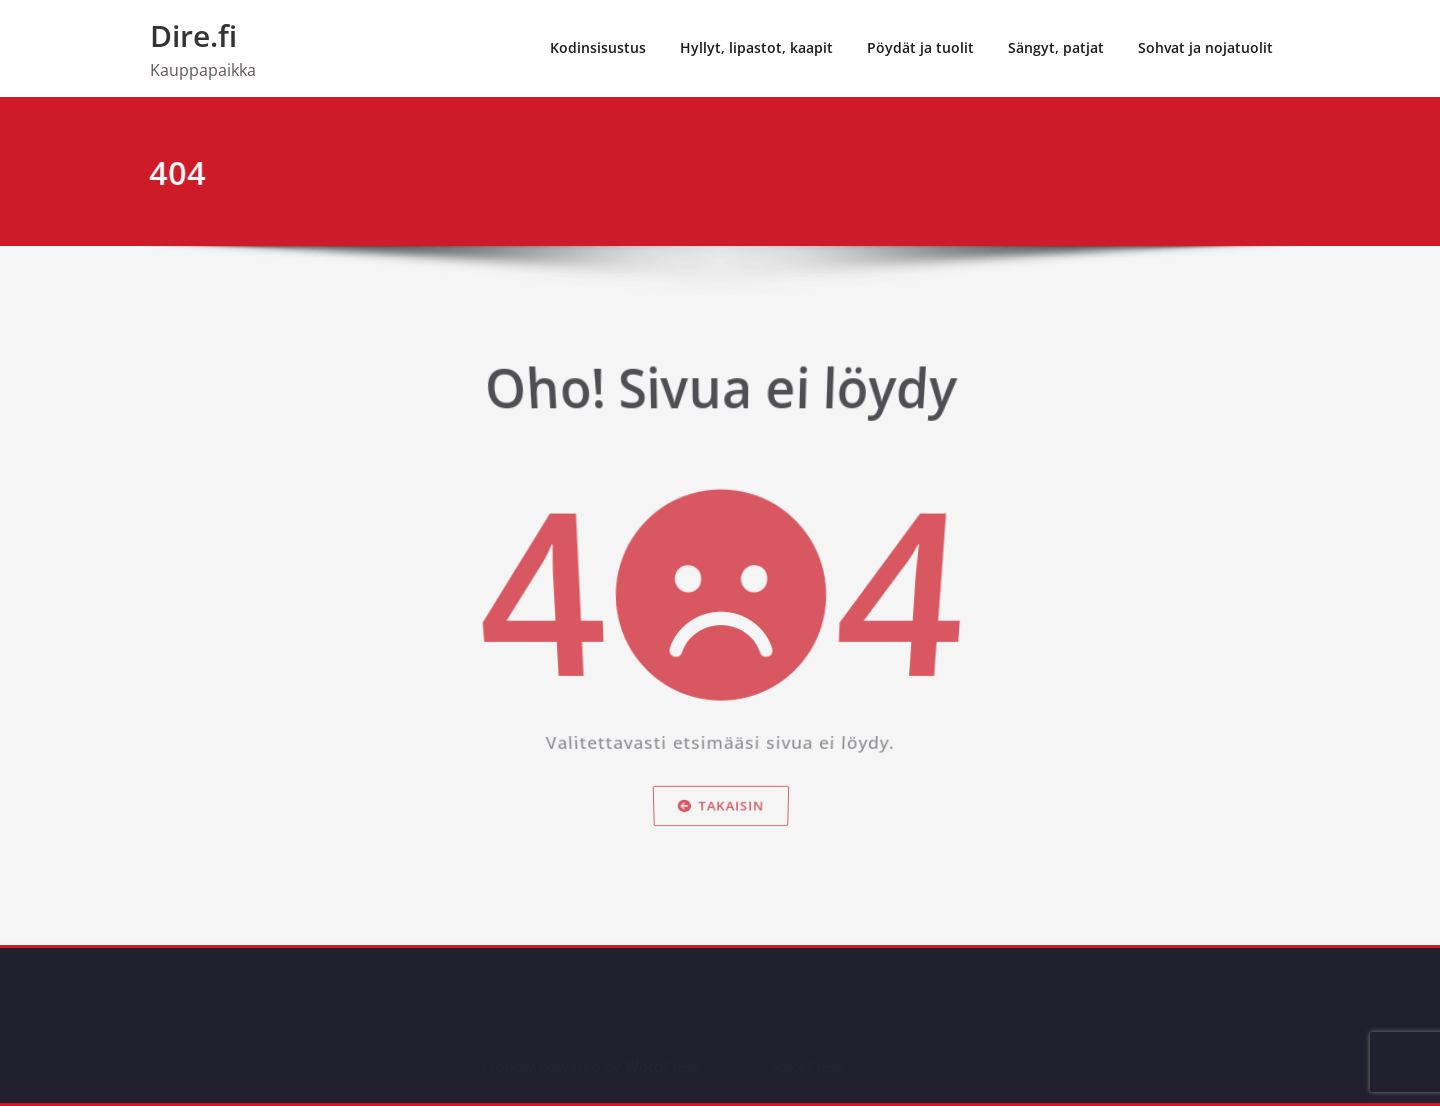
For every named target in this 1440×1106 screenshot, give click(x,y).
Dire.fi (193, 35)
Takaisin (720, 811)
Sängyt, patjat (1056, 47)
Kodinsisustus (598, 47)
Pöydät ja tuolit (920, 47)
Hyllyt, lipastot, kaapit (756, 47)
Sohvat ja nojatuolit (1205, 47)
